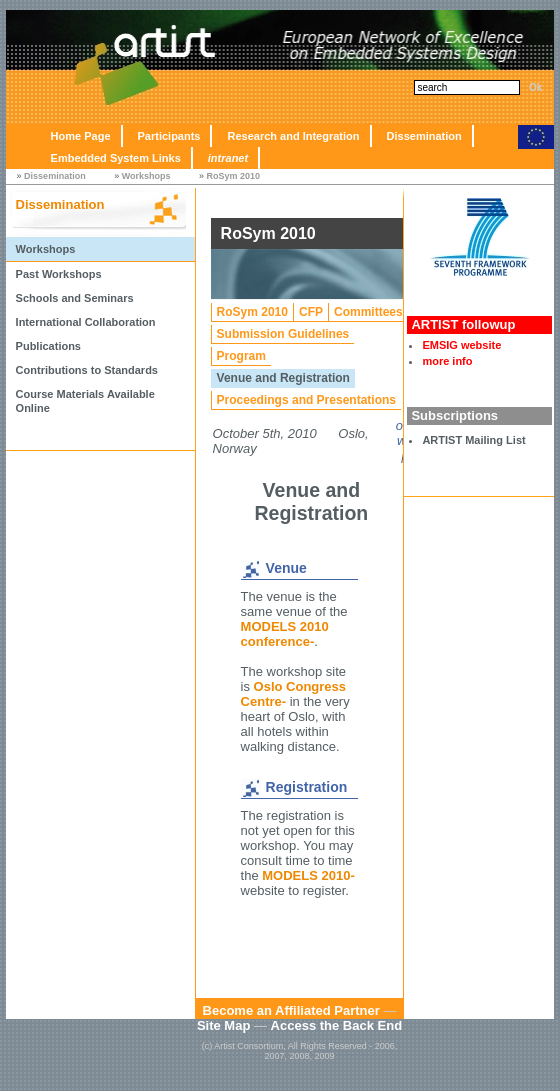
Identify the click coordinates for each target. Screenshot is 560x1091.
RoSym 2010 (234, 176)
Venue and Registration (283, 378)
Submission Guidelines (283, 334)
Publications (48, 346)
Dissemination (424, 136)
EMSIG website (461, 345)
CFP (311, 312)
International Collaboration (86, 322)
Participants (169, 136)
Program (241, 356)
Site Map (223, 1025)
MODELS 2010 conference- (285, 634)
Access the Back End (337, 1025)
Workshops (146, 176)
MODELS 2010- (308, 875)
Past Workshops (59, 274)
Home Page (81, 136)
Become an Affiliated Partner (291, 1010)
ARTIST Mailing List (473, 440)
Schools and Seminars (75, 298)
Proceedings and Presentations (306, 400)
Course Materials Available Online (85, 401)
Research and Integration (293, 136)
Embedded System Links (116, 158)
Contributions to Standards (87, 370)
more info (447, 361)
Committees (368, 312)
